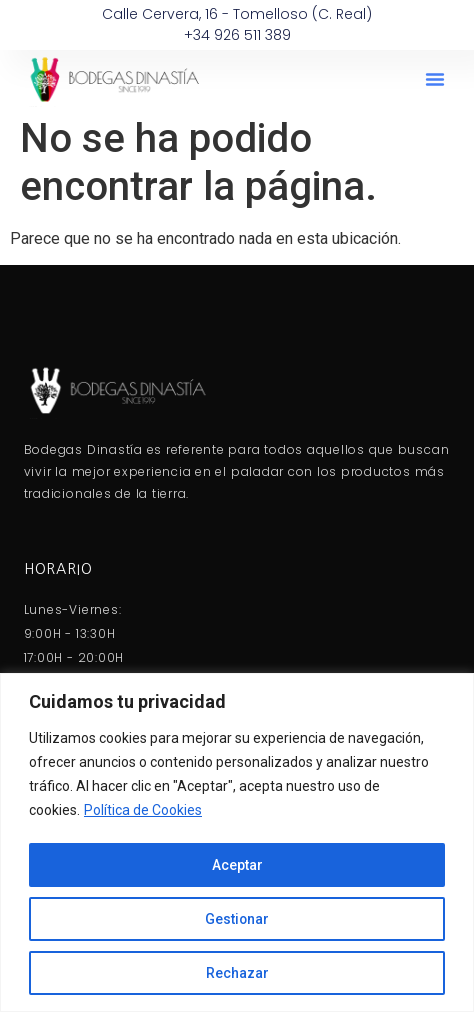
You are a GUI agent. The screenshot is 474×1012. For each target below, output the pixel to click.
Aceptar (237, 865)
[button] (435, 79)
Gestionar (237, 919)
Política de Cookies (143, 811)
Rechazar (237, 973)
